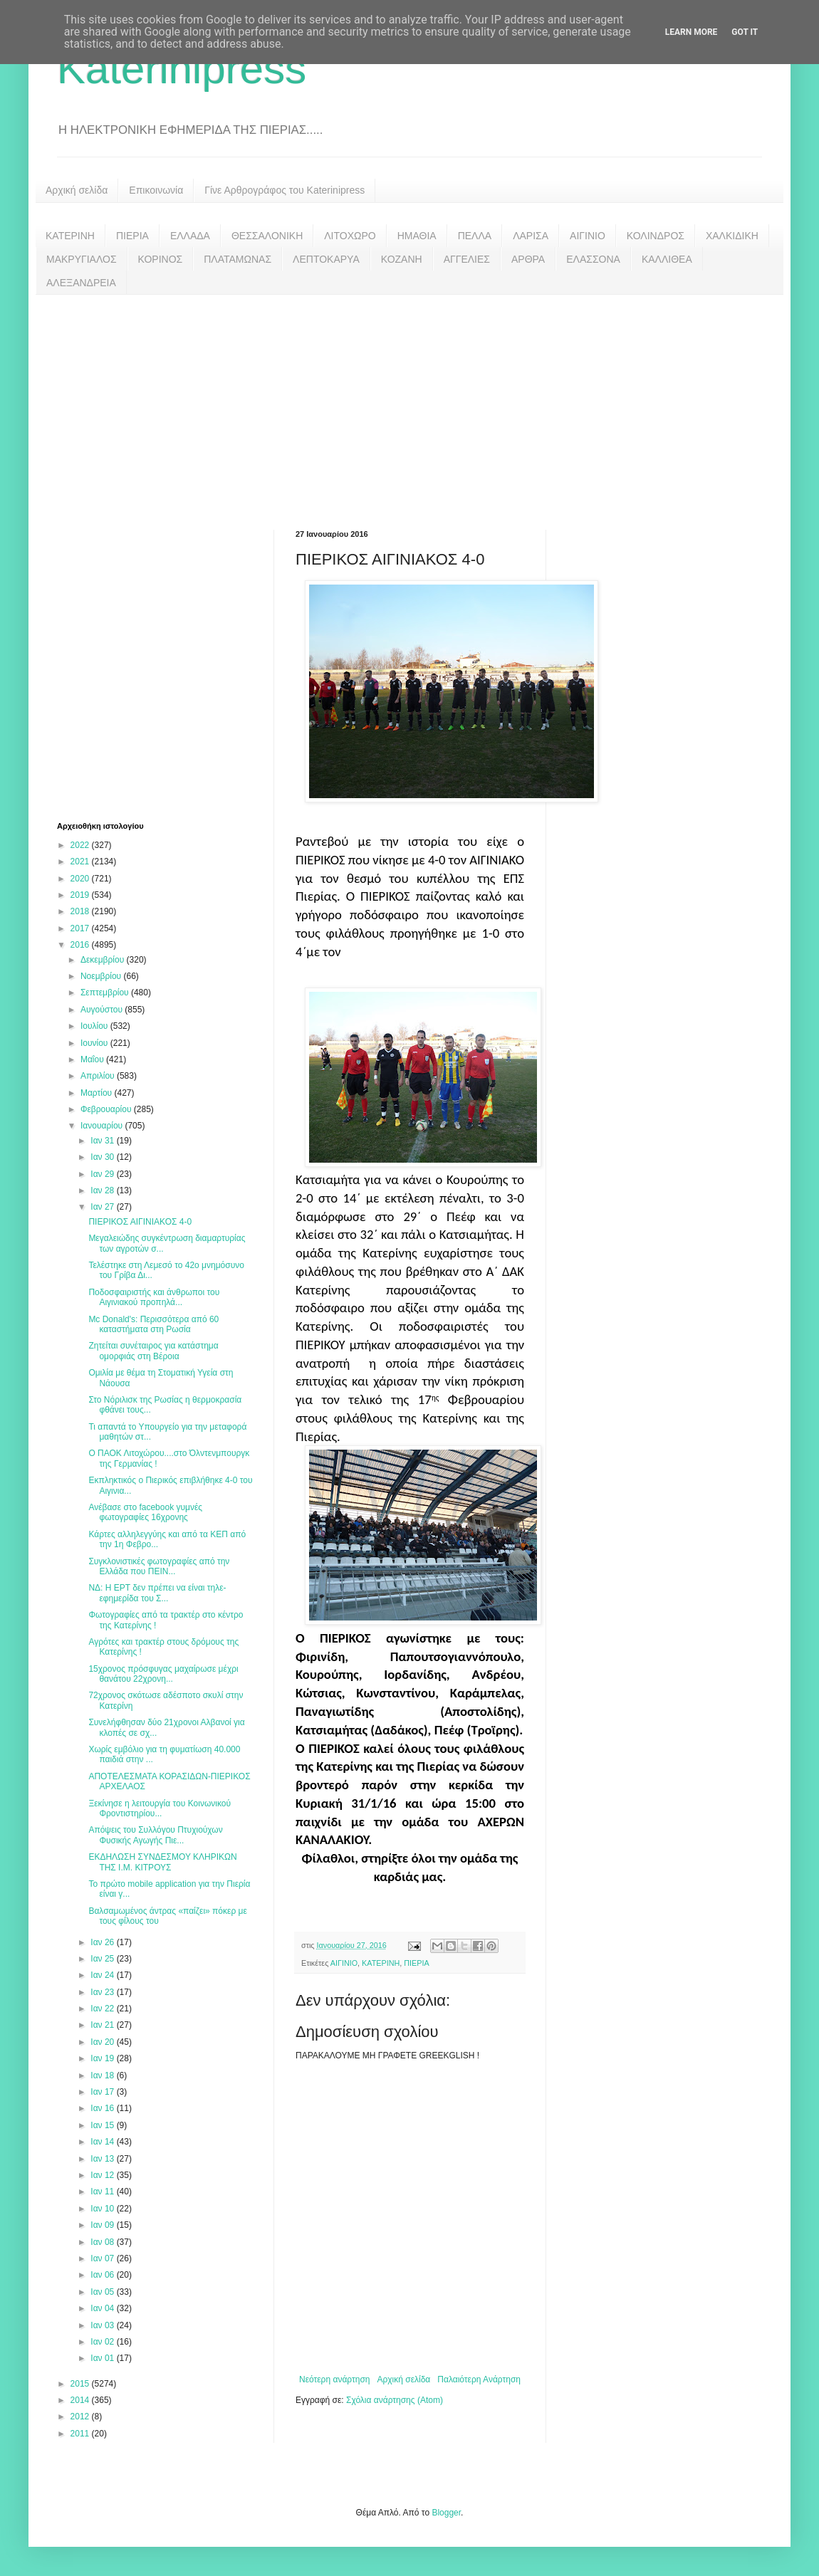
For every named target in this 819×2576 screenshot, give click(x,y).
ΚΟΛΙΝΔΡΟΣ (655, 235)
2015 (81, 2384)
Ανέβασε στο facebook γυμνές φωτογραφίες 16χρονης (145, 1512)
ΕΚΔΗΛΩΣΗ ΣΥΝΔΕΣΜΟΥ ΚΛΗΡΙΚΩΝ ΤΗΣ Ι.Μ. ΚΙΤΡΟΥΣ (162, 1862)
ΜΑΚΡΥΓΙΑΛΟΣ (81, 259)
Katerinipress (181, 69)
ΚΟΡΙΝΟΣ (160, 259)
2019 (81, 895)
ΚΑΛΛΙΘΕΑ (667, 259)
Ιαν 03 (103, 2325)
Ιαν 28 (103, 1190)
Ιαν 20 (103, 2042)
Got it (744, 32)
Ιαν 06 (103, 2275)
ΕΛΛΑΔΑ (190, 235)
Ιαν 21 (103, 2025)
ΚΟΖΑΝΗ (401, 259)
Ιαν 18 (103, 2075)
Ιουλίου (95, 1026)
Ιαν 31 (103, 1141)
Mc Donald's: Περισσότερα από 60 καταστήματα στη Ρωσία (153, 1324)
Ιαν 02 (103, 2342)
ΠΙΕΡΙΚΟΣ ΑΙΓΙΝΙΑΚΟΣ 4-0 (140, 1222)
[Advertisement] (409, 401)
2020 (81, 879)
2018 (81, 911)
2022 (81, 845)
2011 (81, 2434)
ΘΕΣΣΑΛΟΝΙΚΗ (267, 235)
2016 (81, 945)
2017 (81, 928)
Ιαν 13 (103, 2159)
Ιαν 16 (103, 2108)
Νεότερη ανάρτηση (334, 2379)
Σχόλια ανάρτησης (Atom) (394, 2400)
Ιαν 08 (103, 2242)
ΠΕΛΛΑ (475, 235)
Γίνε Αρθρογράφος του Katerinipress (284, 190)
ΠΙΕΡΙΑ (132, 235)
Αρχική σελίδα (77, 190)
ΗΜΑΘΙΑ (417, 235)
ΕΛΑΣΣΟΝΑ (593, 259)
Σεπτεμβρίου (105, 993)
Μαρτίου (97, 1093)
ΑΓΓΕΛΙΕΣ (467, 259)
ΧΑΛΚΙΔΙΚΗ (732, 235)
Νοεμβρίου (102, 976)
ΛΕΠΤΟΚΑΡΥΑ (326, 259)
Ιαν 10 (103, 2209)
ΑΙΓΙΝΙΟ (587, 235)
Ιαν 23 (103, 1992)
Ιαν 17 (103, 2092)
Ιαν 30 (103, 1157)
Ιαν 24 (103, 1975)
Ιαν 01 (103, 2358)
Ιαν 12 (103, 2175)
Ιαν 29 (103, 1174)
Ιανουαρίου (102, 1126)
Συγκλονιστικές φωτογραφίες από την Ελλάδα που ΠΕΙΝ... (158, 1566)
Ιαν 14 (103, 2142)
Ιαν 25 (103, 1959)
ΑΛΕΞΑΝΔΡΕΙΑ (81, 282)
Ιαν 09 (103, 2225)
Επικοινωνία (156, 190)
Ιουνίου (95, 1043)
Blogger (446, 2513)
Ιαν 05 (103, 2292)
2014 (81, 2400)
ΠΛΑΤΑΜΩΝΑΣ (237, 259)
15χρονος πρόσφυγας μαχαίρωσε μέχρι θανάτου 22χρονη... (163, 1674)
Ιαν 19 (103, 2058)
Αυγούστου (102, 1010)
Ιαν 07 (103, 2258)
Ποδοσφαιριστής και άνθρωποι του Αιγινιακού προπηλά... (153, 1297)
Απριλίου (98, 1076)
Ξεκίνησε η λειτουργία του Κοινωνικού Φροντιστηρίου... (159, 1808)
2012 (81, 2416)
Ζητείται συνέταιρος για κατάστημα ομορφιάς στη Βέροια (153, 1351)
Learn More (691, 32)
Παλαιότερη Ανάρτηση (479, 2379)
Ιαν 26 (103, 1942)
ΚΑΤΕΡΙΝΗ (70, 235)
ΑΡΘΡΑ (528, 259)
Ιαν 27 (103, 1207)
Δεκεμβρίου (103, 960)
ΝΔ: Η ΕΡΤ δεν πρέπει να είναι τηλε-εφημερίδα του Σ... (157, 1593)
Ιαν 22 (103, 2009)
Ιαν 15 (103, 2125)
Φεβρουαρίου (107, 1109)
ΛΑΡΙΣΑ (530, 235)
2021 (81, 861)
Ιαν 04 (103, 2308)
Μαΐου (93, 1059)
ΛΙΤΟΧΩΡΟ (349, 235)
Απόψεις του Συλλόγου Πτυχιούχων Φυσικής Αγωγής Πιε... (155, 1835)
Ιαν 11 (103, 2192)
